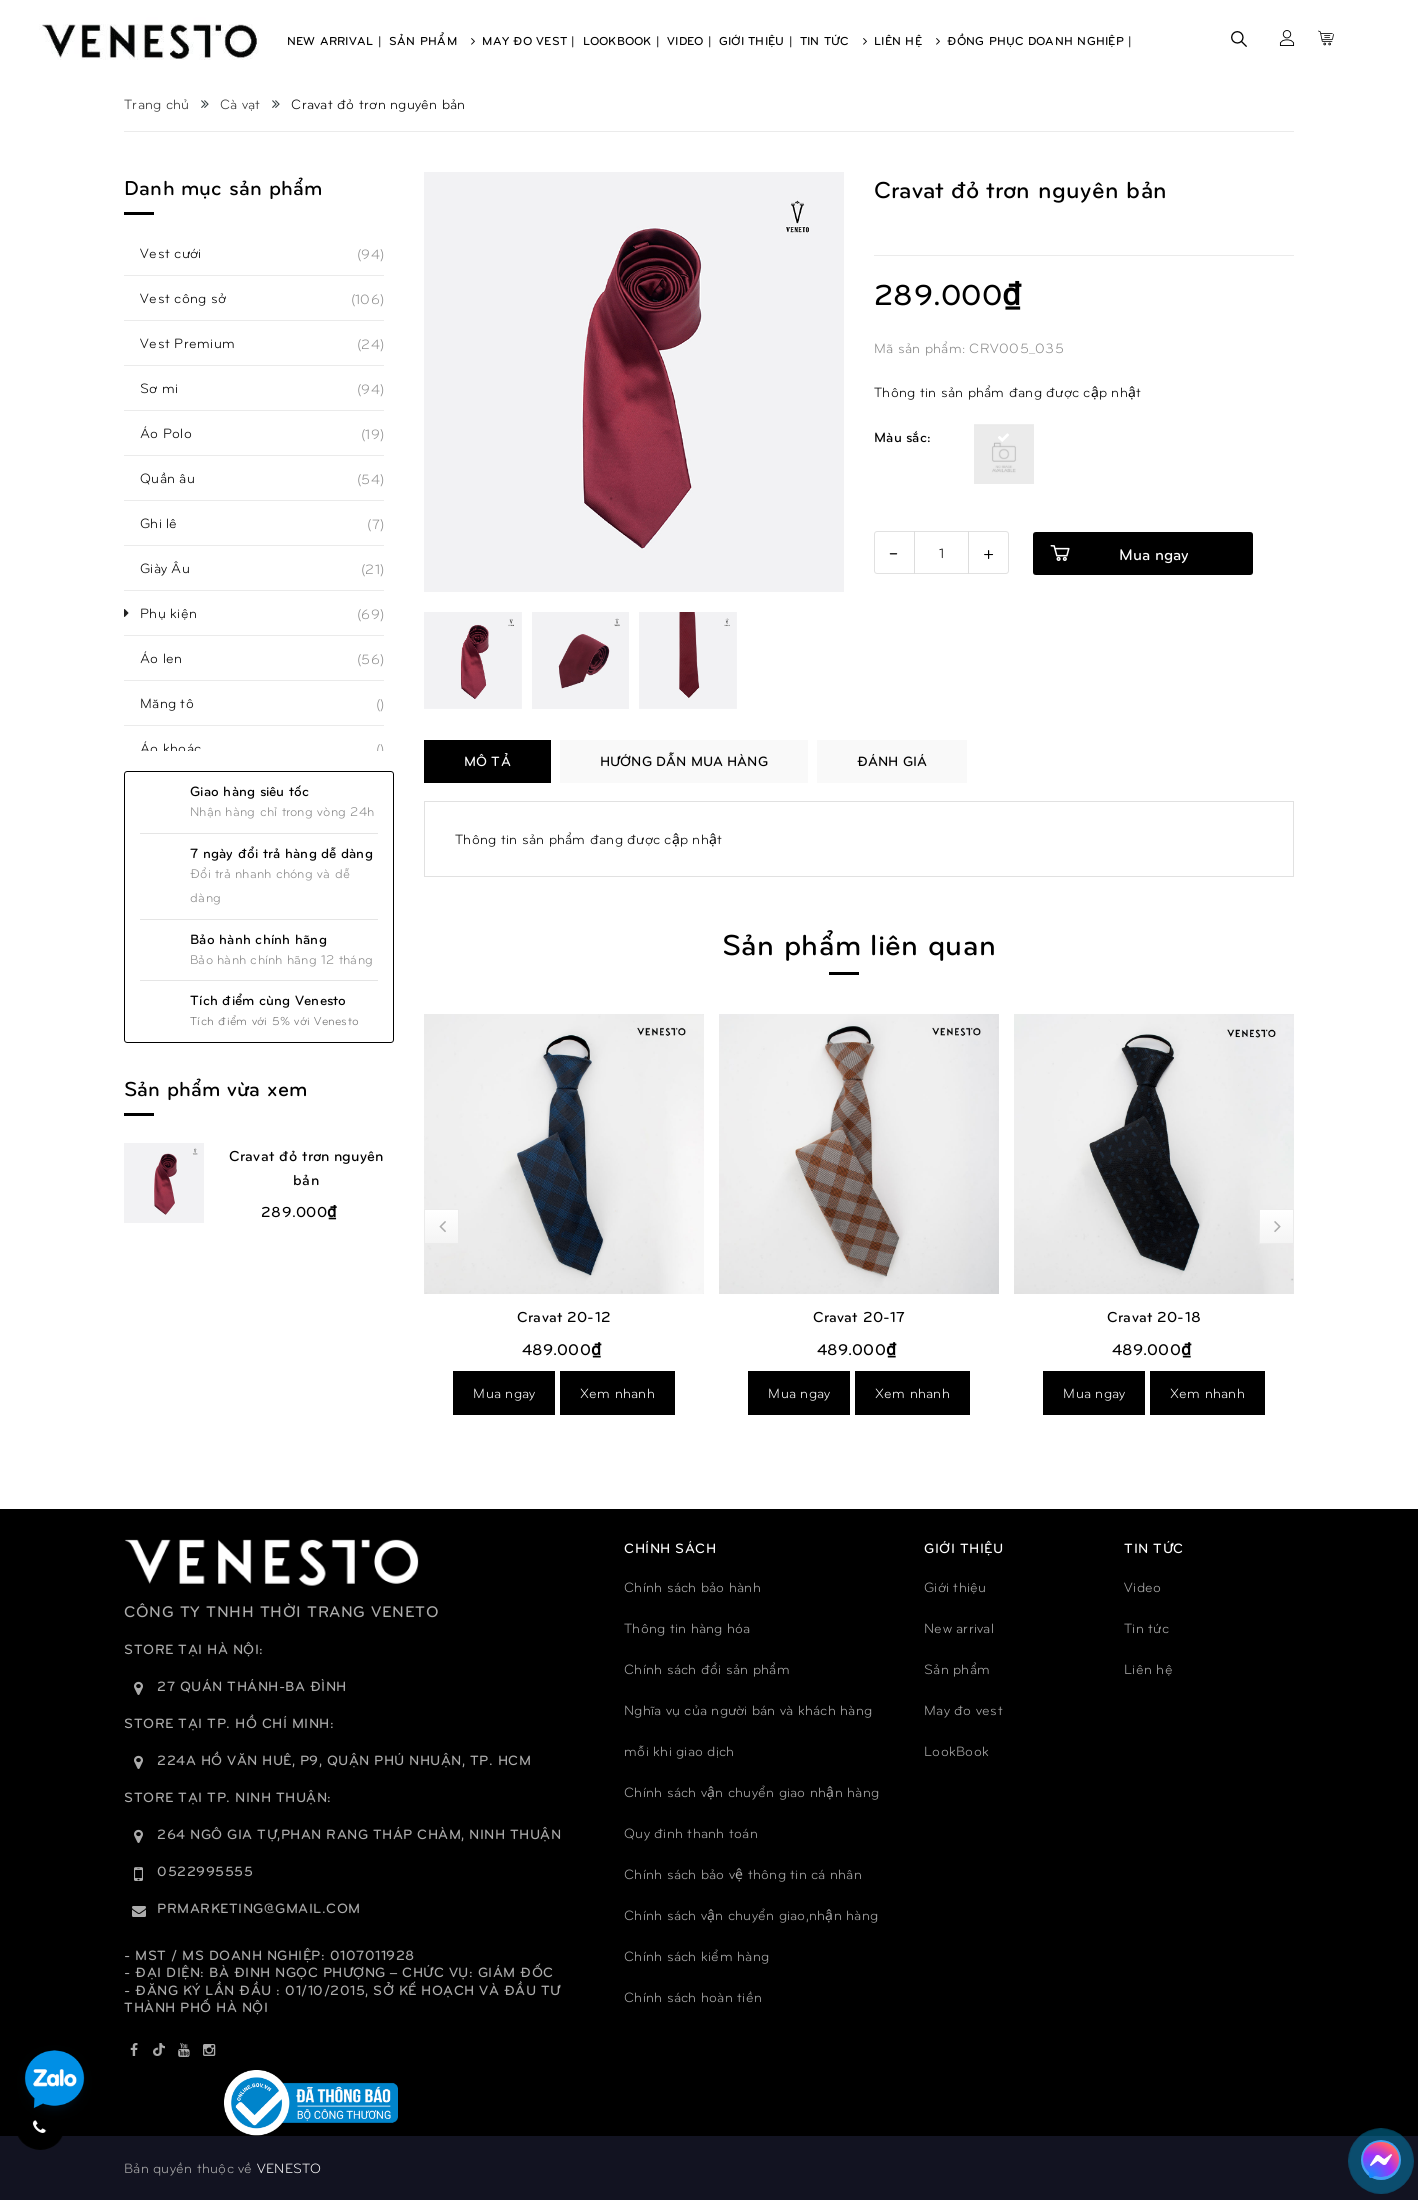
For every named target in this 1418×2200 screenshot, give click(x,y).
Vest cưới (181, 253)
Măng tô (178, 703)
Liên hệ (1148, 1668)
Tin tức (1146, 1627)
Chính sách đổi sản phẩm (707, 1668)
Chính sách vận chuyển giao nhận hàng (751, 1791)
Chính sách (670, 1547)
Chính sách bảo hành (692, 1586)
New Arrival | (334, 40)
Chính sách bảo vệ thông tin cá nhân (743, 1873)
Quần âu (178, 478)
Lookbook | (622, 40)
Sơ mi (170, 388)
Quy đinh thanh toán (691, 1832)
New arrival (959, 1627)
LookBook (956, 1750)
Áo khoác (181, 748)
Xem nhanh (617, 1392)
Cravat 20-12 (859, 1316)
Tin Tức (833, 40)
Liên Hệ (907, 40)
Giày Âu (176, 568)
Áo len (172, 658)
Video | (689, 40)
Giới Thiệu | (756, 40)
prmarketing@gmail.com (259, 1907)
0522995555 (205, 1870)
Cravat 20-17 (1154, 1316)
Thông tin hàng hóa (687, 1627)
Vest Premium (198, 343)
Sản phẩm (957, 1668)
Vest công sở (194, 298)
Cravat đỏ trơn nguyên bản (306, 1167)
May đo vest (963, 1709)
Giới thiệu (955, 1586)
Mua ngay (504, 1392)
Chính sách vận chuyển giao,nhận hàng (751, 1914)
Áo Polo (177, 433)
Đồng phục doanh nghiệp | (1039, 40)
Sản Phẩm (432, 40)
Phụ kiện (179, 613)
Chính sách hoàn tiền (693, 1996)
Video (1142, 1586)
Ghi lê (170, 523)
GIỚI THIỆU (963, 1547)
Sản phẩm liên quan (859, 942)
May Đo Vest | (528, 40)
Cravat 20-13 (564, 1316)
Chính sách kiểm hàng (696, 1955)
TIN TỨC (1154, 1547)
